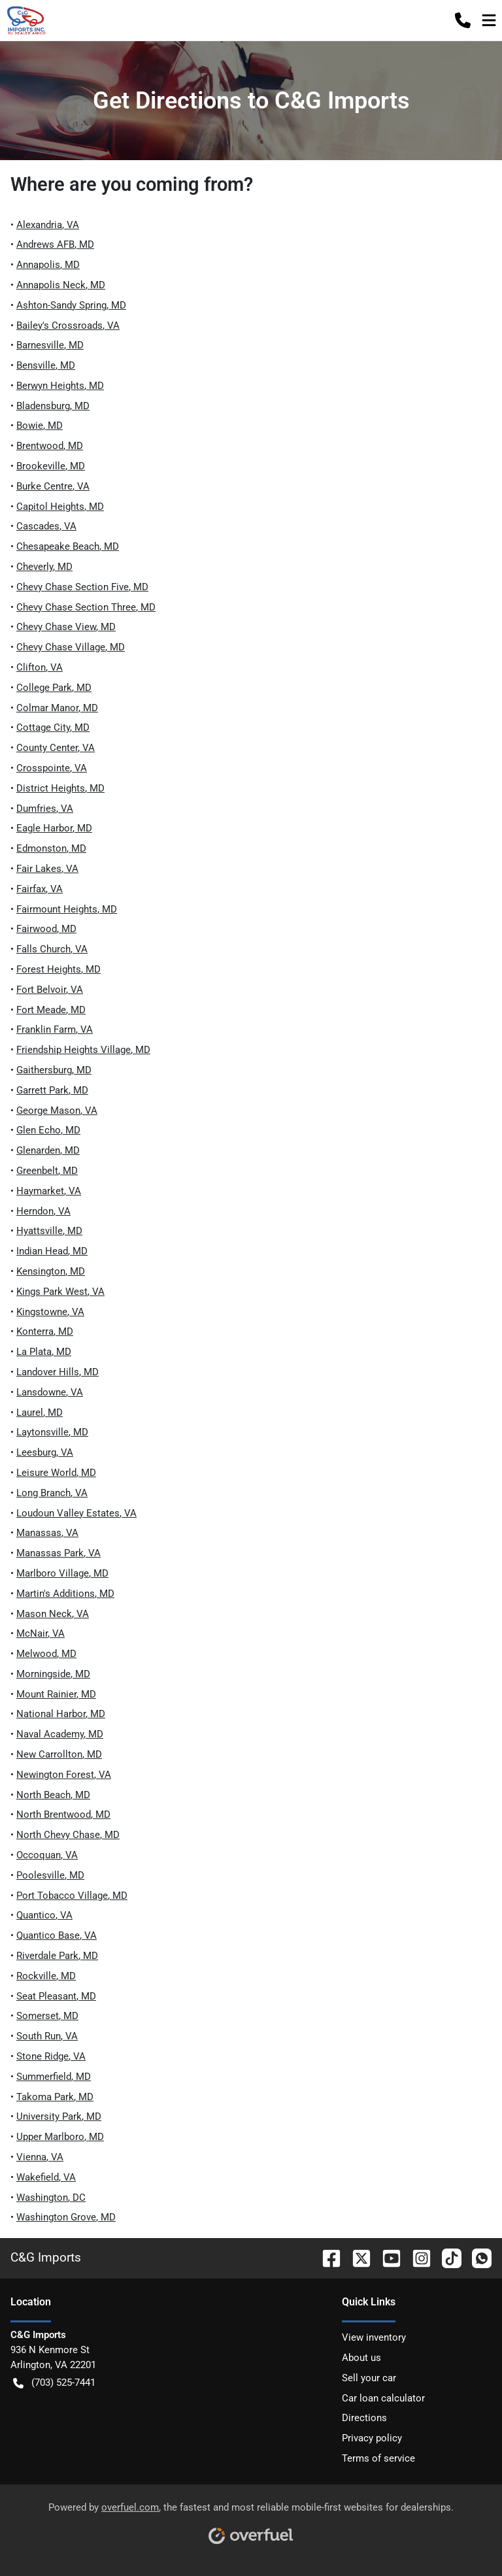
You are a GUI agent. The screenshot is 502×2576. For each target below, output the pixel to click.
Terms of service (378, 2458)
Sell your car (369, 2378)
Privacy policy (372, 2438)
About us (361, 2358)
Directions (364, 2418)
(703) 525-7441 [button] (54, 2382)
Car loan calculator (383, 2398)
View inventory (374, 2337)
